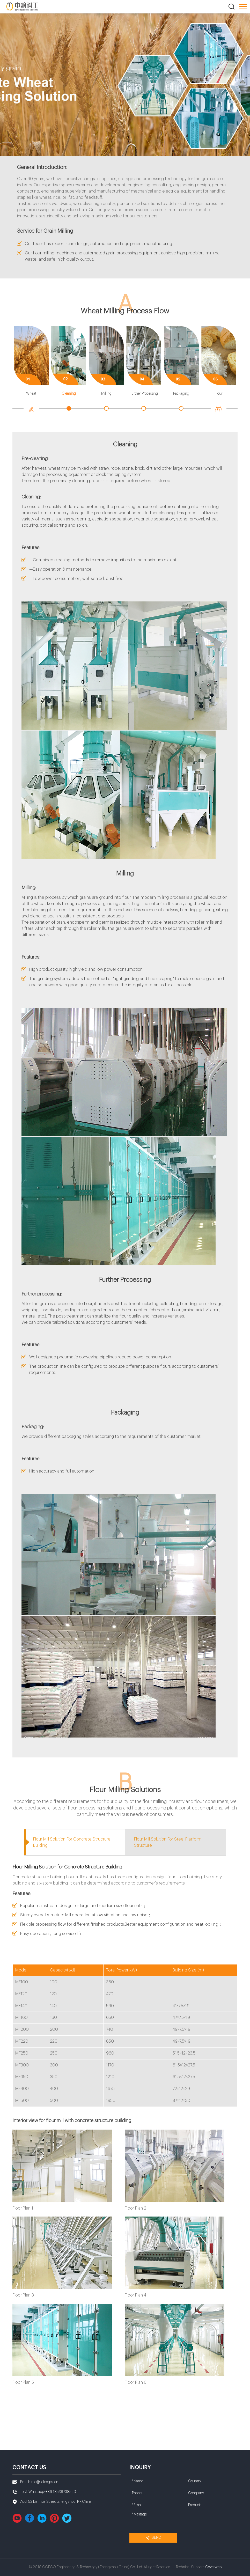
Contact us (29, 2466)
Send (153, 2537)
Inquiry (140, 2466)
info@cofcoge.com (45, 2482)
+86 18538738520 (61, 2491)
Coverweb (213, 2567)
